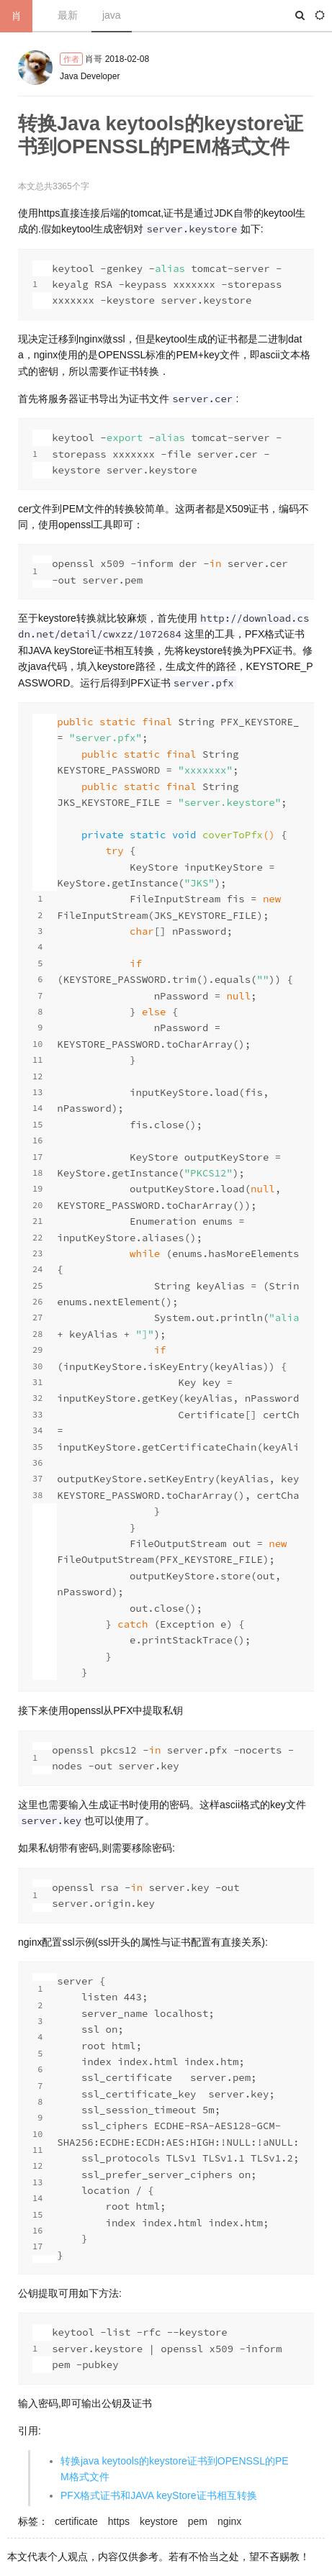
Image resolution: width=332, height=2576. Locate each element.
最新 (68, 15)
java (111, 15)
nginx (229, 2521)
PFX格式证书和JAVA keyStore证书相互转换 (158, 2495)
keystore (159, 2521)
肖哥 (93, 59)
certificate (76, 2521)
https (119, 2521)
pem (197, 2521)
